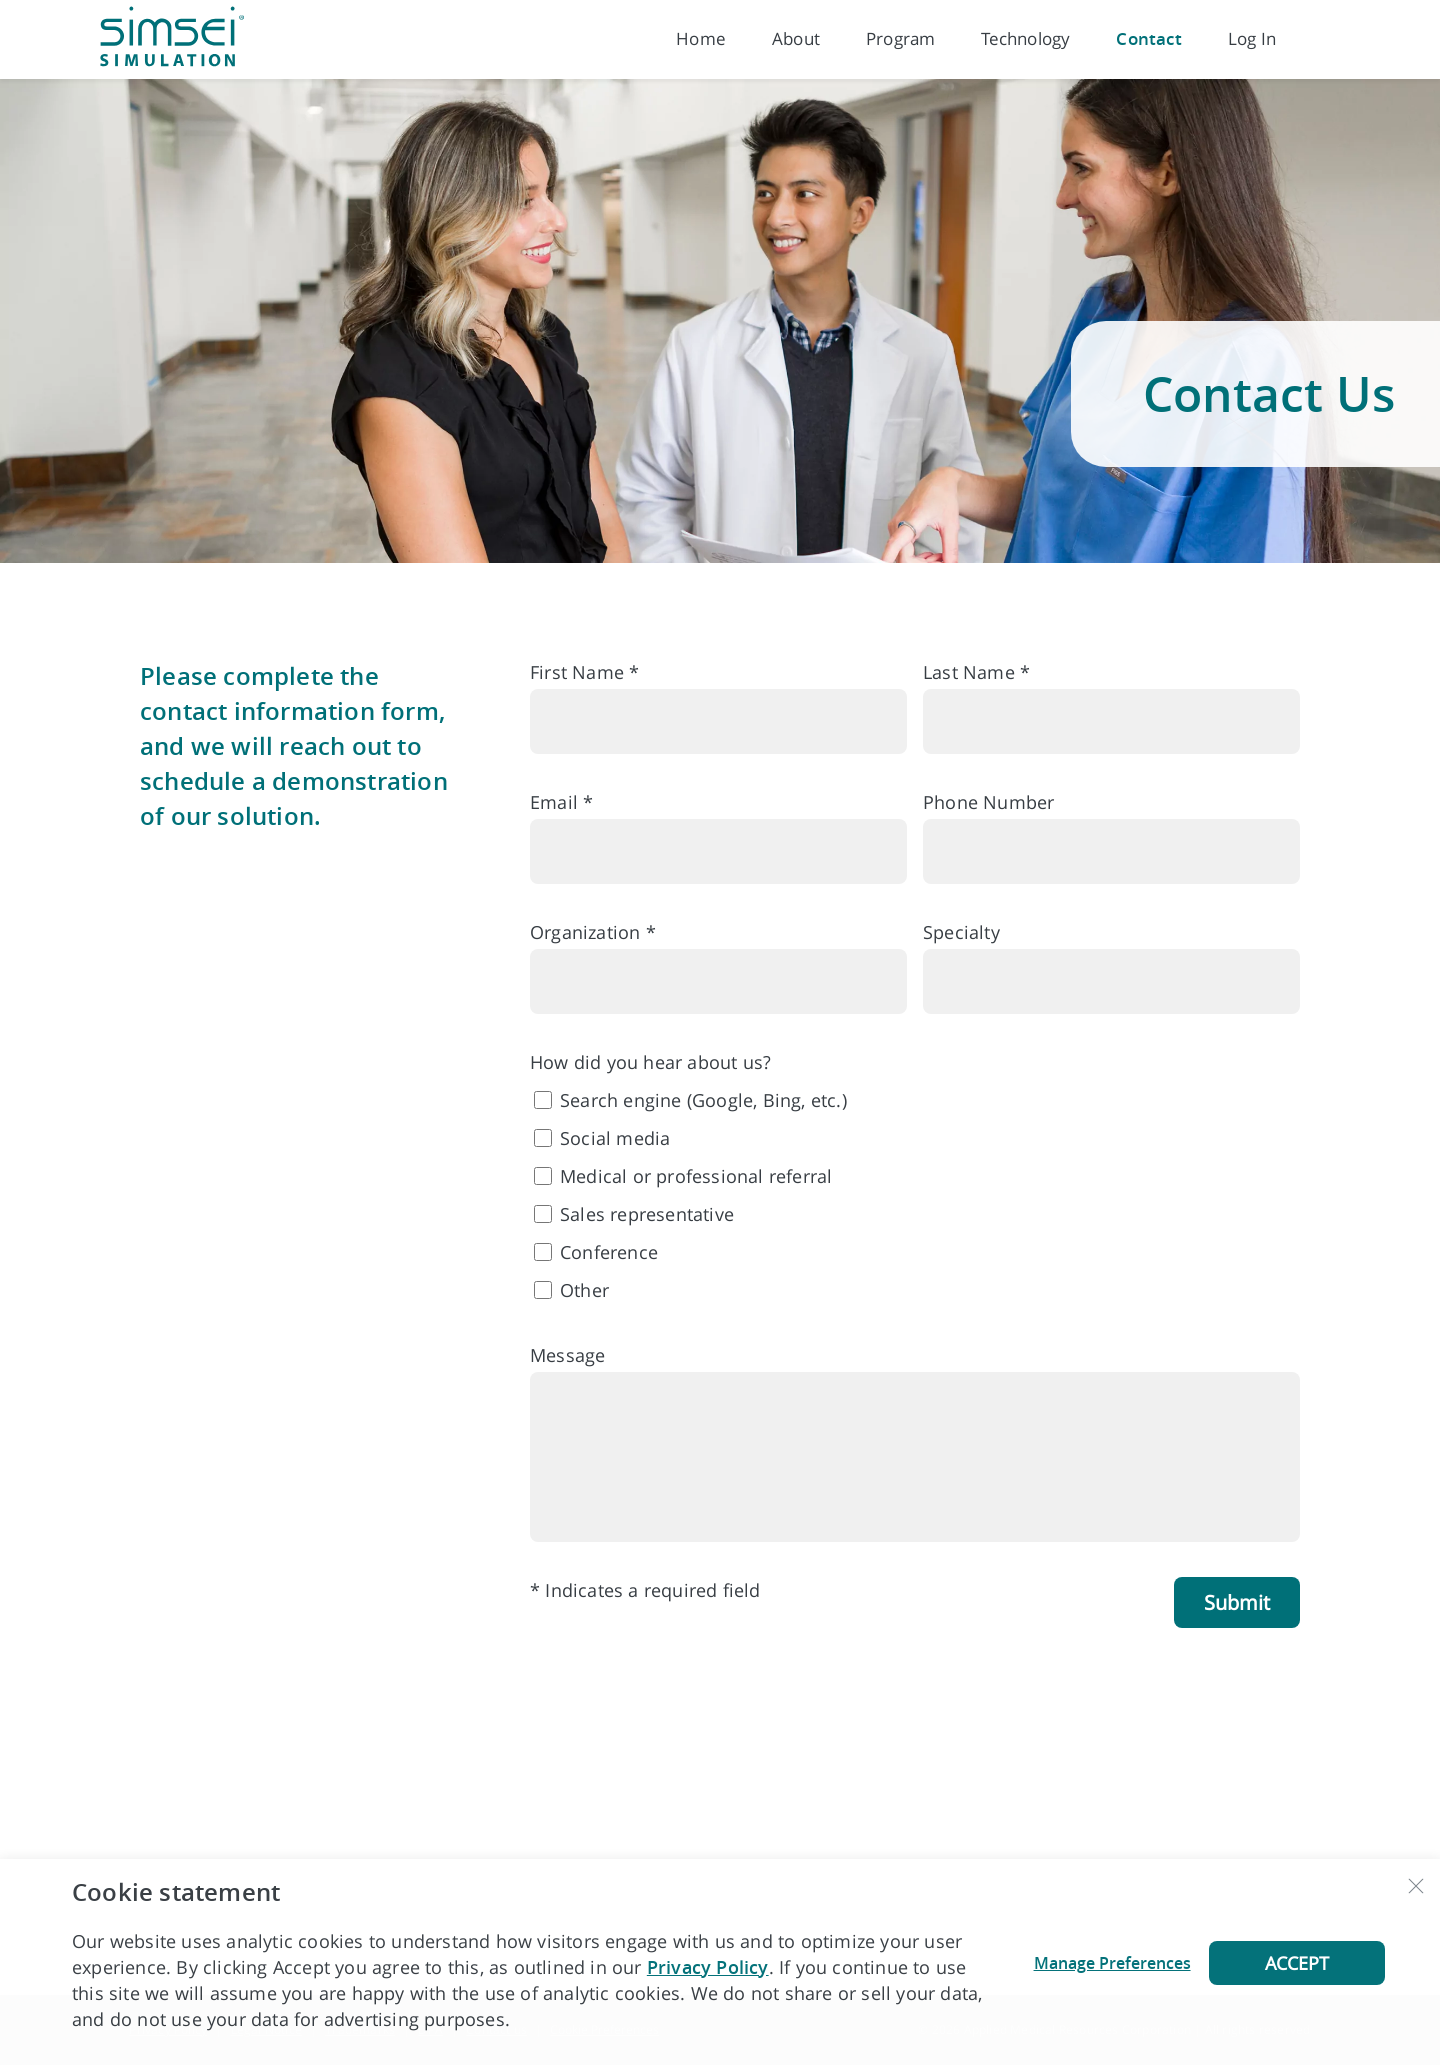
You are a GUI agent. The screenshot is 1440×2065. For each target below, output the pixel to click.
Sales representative (647, 1214)
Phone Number (988, 802)
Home (701, 38)
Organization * (593, 932)
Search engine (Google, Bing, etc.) (703, 1100)
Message (567, 1355)
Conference (609, 1252)
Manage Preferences (1112, 1963)
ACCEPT (1297, 1963)
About (796, 38)
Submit (1237, 1602)
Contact (1148, 38)
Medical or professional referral (696, 1176)
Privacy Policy (708, 1967)
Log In (1252, 38)
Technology (1025, 38)
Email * (561, 802)
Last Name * (976, 672)
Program (900, 38)
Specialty (961, 932)
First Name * (584, 672)
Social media (615, 1138)
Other (584, 1290)
